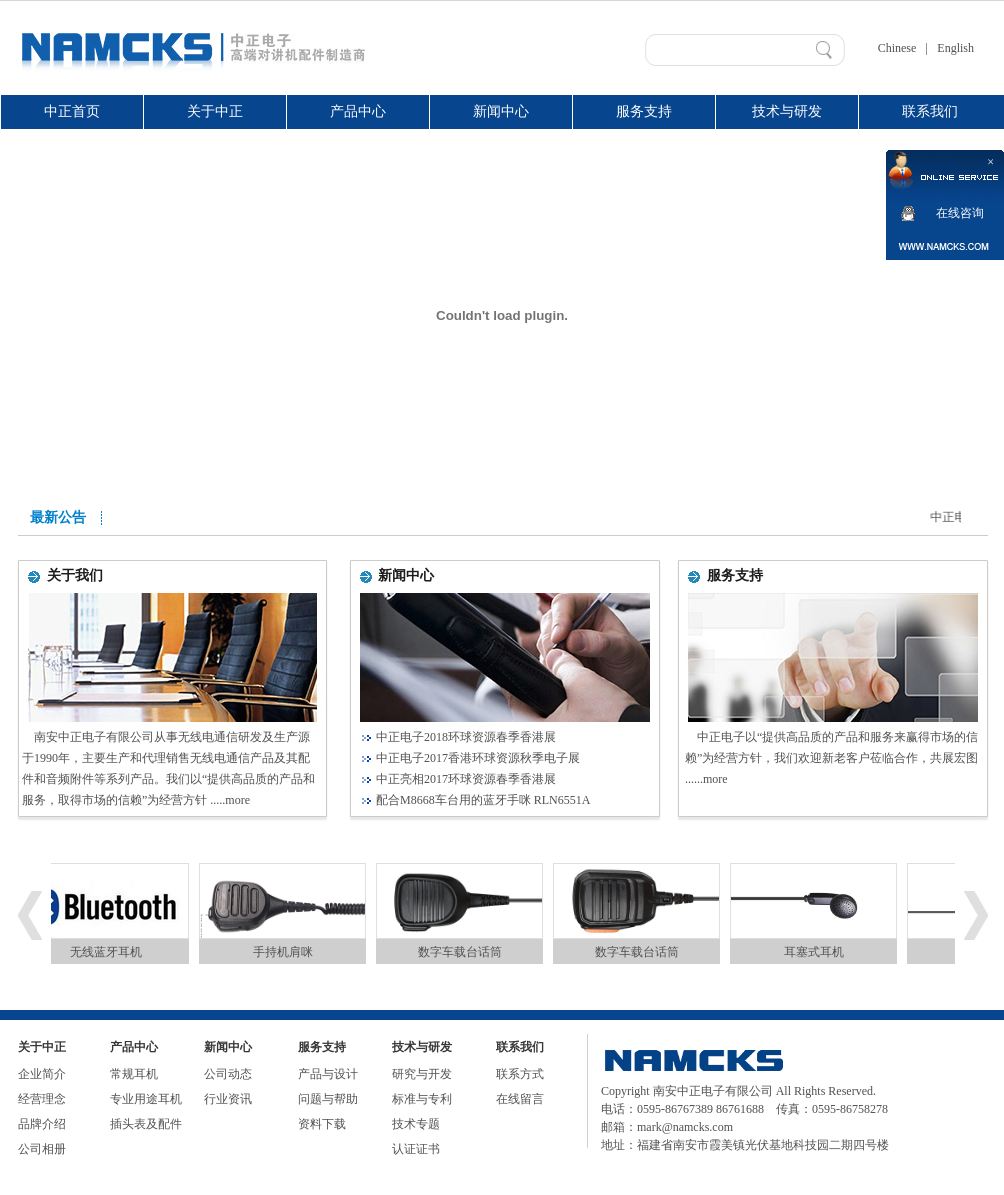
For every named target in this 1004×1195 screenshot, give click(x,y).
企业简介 (42, 1074)
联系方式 (520, 1074)
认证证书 (416, 1149)
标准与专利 (422, 1099)
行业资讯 (228, 1099)
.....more (230, 800)
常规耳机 (134, 1074)
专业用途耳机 (146, 1099)
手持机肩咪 (289, 952)
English (955, 48)
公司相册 (42, 1149)
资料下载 (322, 1124)
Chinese (897, 48)
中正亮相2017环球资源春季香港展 (466, 779)
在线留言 (520, 1099)
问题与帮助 (328, 1099)
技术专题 (416, 1124)
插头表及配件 (146, 1124)
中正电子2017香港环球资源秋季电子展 (478, 758)
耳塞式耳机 (820, 952)
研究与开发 (422, 1074)
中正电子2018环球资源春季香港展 (466, 737)
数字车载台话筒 (466, 952)
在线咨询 (960, 213)
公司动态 (228, 1074)
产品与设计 (328, 1074)
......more (706, 779)
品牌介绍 (42, 1124)
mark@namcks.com (685, 1127)
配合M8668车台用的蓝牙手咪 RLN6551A (483, 800)
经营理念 (42, 1099)
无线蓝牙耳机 (112, 952)
